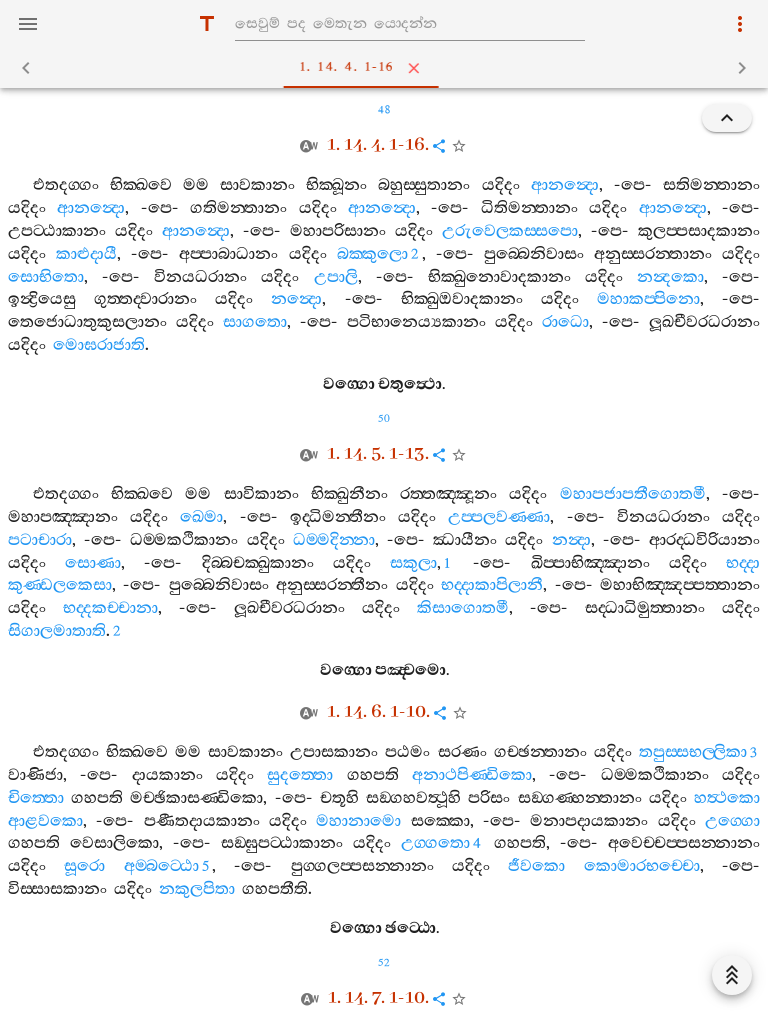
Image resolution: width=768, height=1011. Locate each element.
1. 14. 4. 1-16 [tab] (388, 68)
